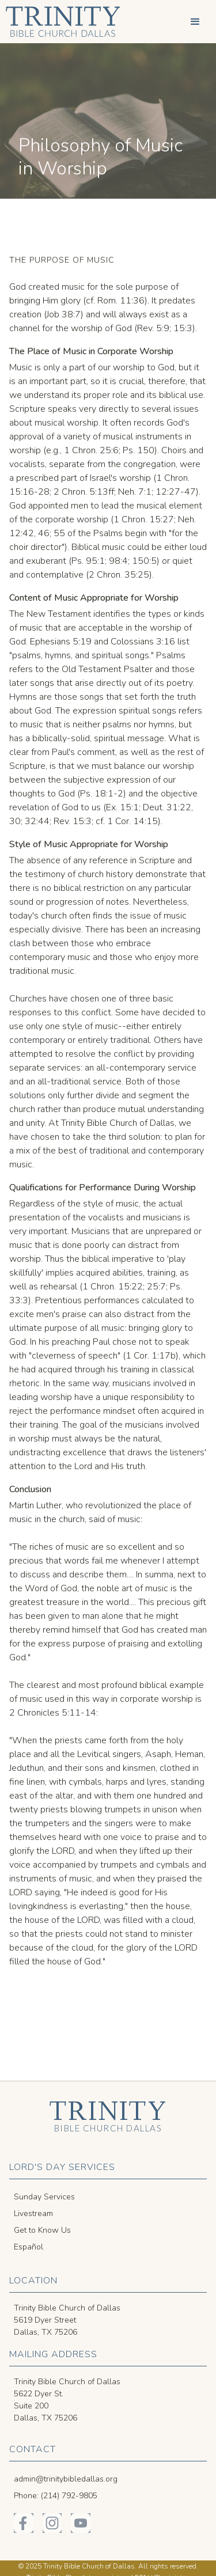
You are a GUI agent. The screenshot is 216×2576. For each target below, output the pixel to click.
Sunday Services (44, 2196)
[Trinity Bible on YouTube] (80, 2523)
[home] (60, 21)
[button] (195, 22)
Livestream (33, 2213)
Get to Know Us (42, 2230)
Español (28, 2246)
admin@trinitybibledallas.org (66, 2478)
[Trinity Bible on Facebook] (23, 2523)
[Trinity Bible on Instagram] (52, 2523)
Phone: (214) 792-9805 (55, 2495)
